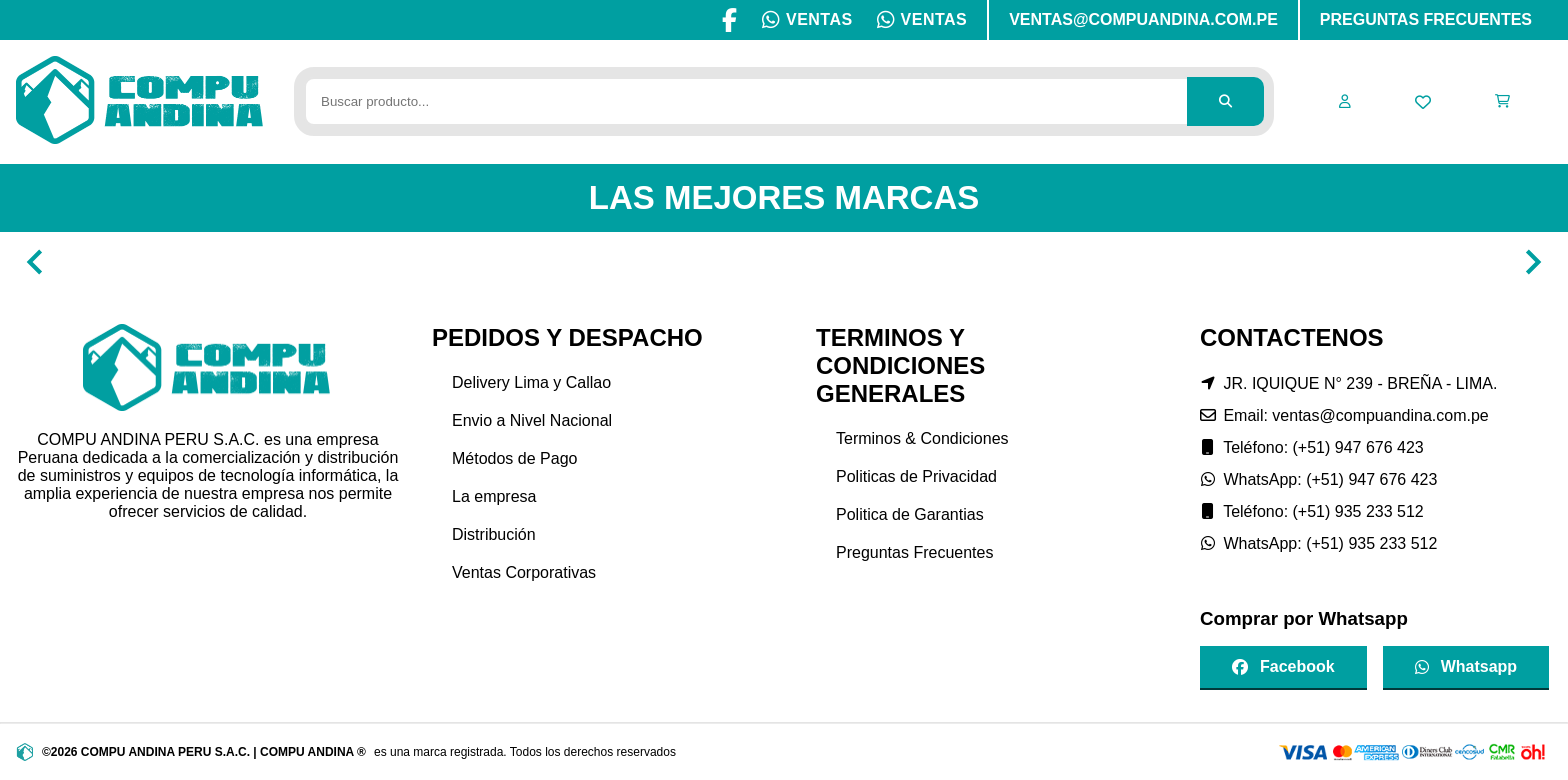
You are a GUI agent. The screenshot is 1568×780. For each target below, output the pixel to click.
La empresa (494, 496)
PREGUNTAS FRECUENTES (1426, 19)
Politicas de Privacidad (916, 476)
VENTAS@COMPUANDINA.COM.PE (1143, 19)
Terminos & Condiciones (922, 438)
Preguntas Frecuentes (914, 552)
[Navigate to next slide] (1533, 262)
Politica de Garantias (910, 514)
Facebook (1283, 666)
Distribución (494, 534)
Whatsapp (1466, 666)
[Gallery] (784, 262)
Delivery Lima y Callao (531, 382)
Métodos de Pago (514, 458)
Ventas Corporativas (524, 572)
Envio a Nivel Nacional (532, 420)
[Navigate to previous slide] (35, 262)
